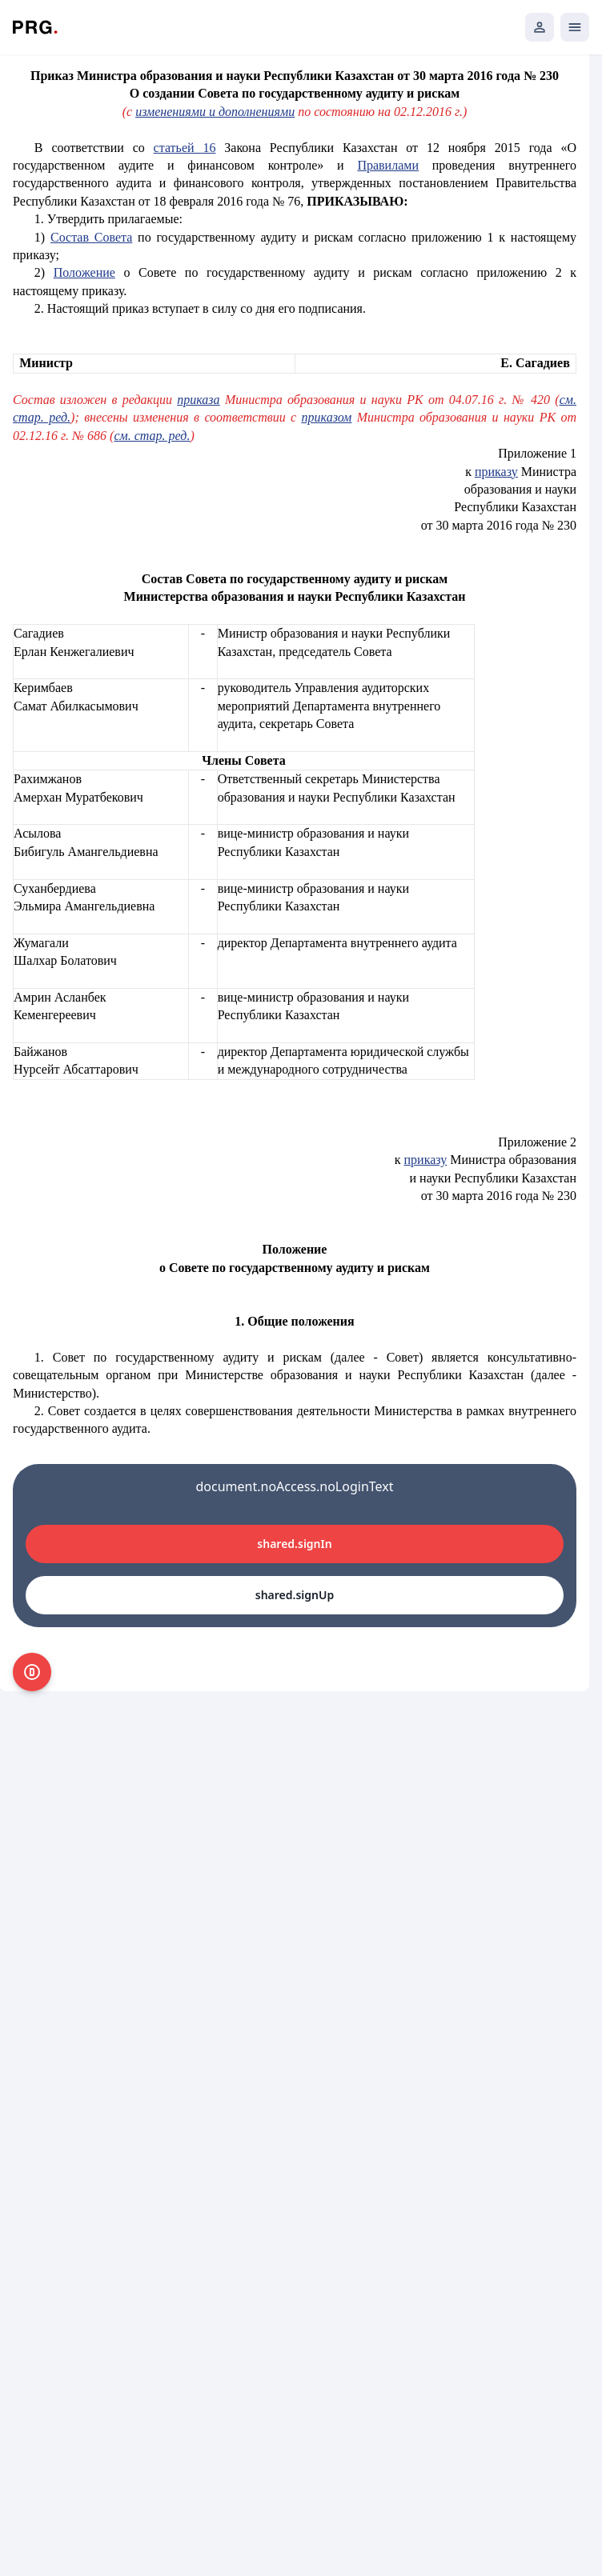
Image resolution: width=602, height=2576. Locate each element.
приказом (327, 417)
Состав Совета (91, 237)
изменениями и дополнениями (215, 111)
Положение (84, 272)
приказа (198, 399)
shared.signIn (294, 1543)
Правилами (388, 165)
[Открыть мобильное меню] (574, 27)
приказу (496, 471)
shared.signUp (294, 1594)
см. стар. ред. (152, 435)
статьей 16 (185, 147)
